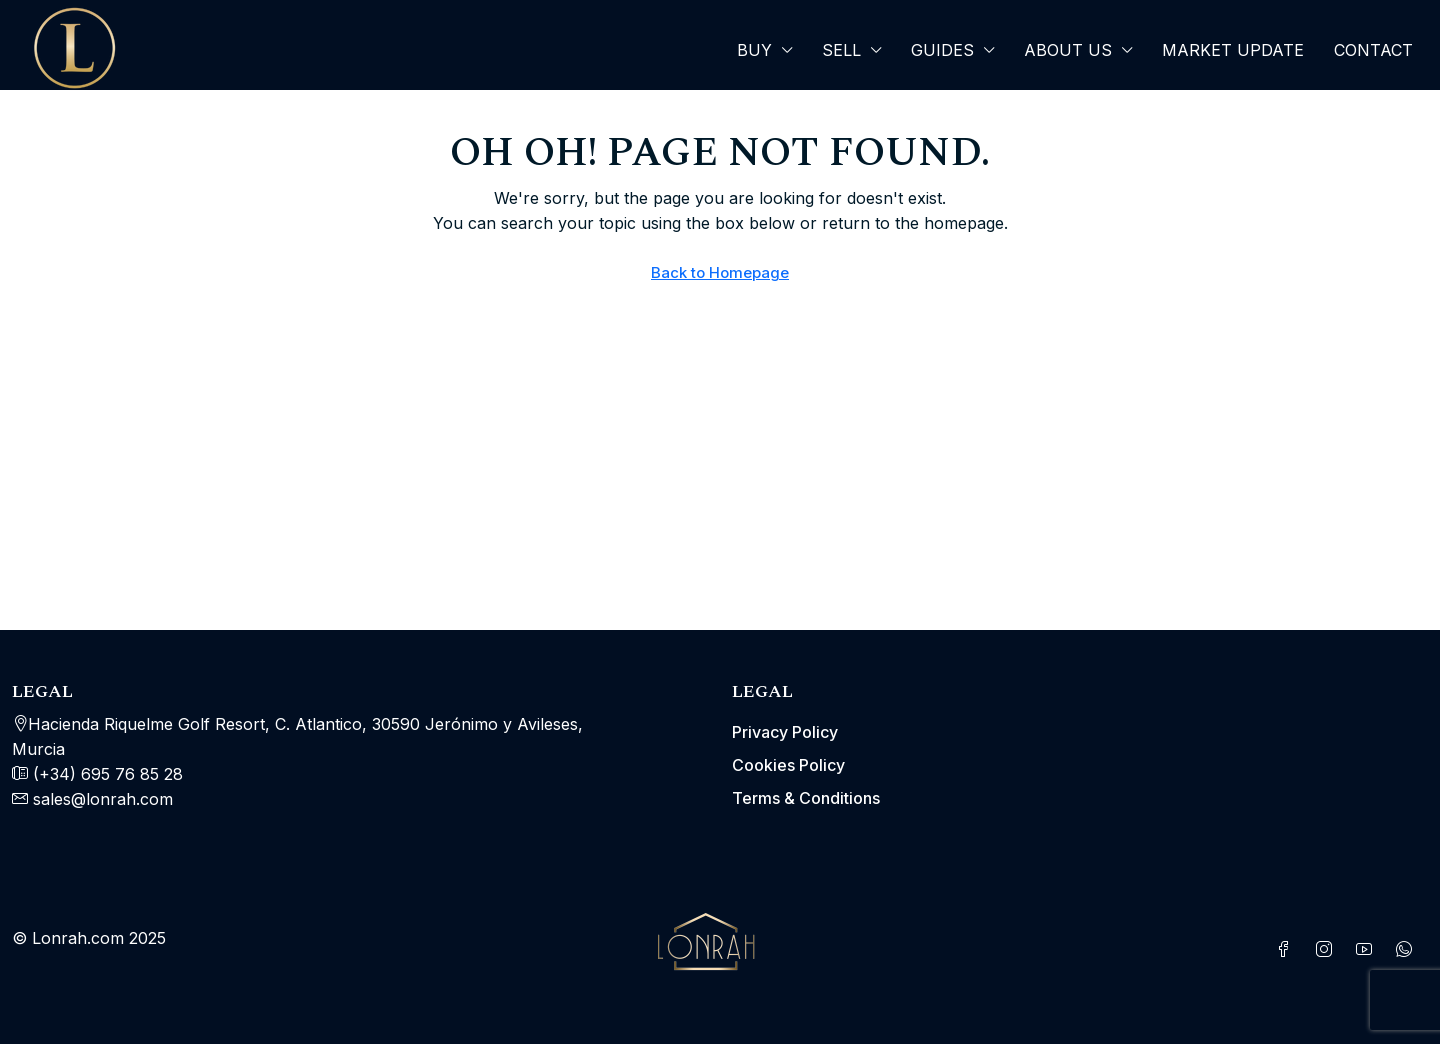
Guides (942, 50)
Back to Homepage (720, 272)
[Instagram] (1328, 950)
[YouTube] (1368, 950)
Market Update (1233, 50)
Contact (1373, 50)
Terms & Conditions (806, 798)
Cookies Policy (788, 765)
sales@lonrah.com (103, 799)
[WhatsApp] (1408, 950)
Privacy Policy (785, 732)
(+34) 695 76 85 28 (105, 774)
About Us (1068, 50)
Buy (754, 50)
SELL (841, 50)
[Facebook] (1288, 950)
